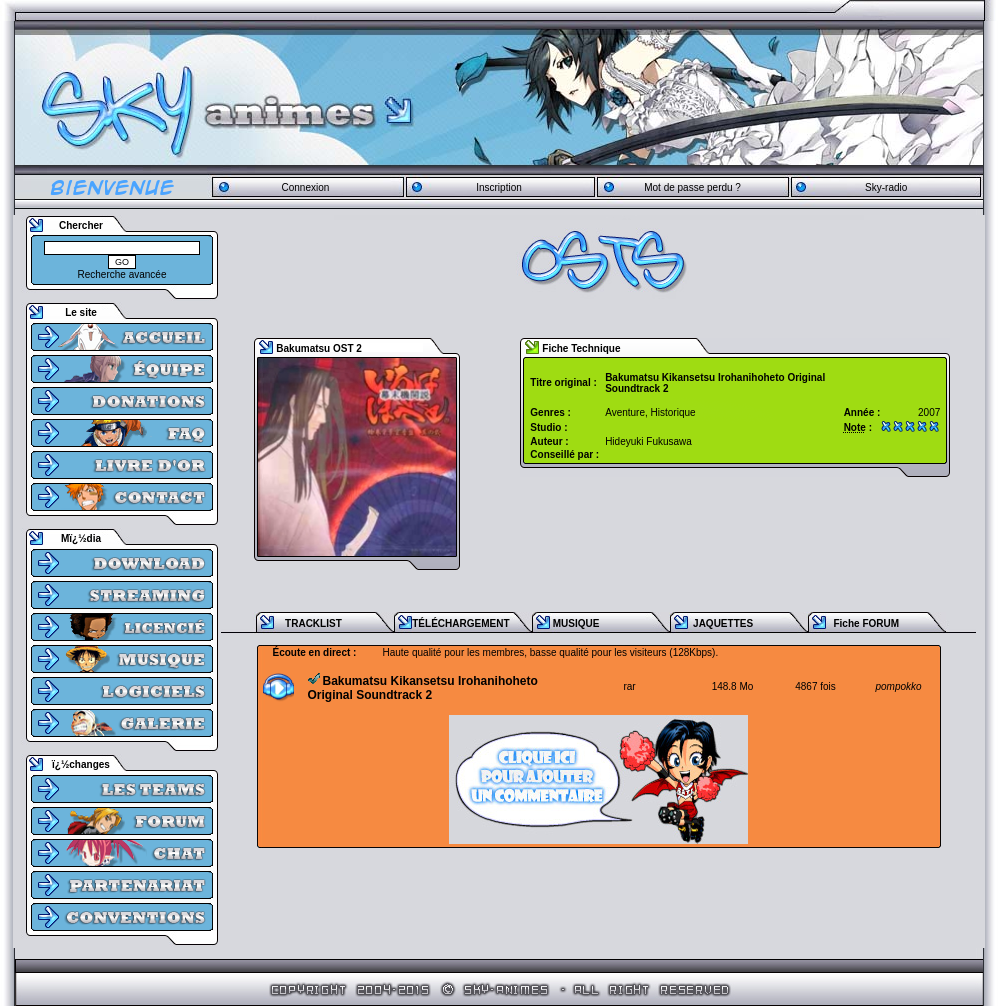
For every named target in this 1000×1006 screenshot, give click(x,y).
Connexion (305, 187)
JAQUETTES (723, 623)
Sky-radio (886, 187)
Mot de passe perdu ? (692, 187)
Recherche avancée (122, 274)
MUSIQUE (576, 623)
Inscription (499, 187)
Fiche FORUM (866, 623)
